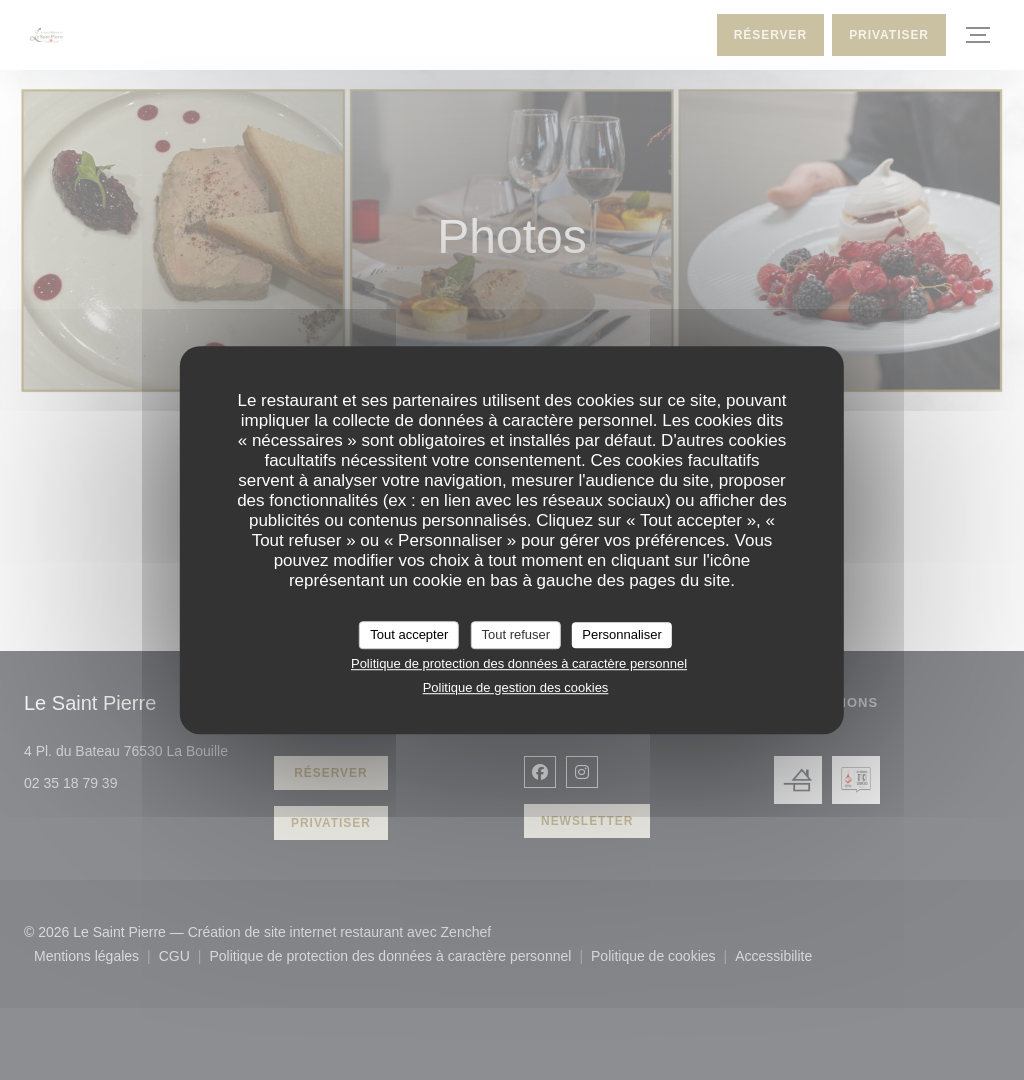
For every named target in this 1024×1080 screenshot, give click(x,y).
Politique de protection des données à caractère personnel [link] (519, 663)
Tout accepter (409, 634)
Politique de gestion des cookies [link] (516, 687)
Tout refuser (515, 634)
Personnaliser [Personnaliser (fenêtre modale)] (622, 634)
